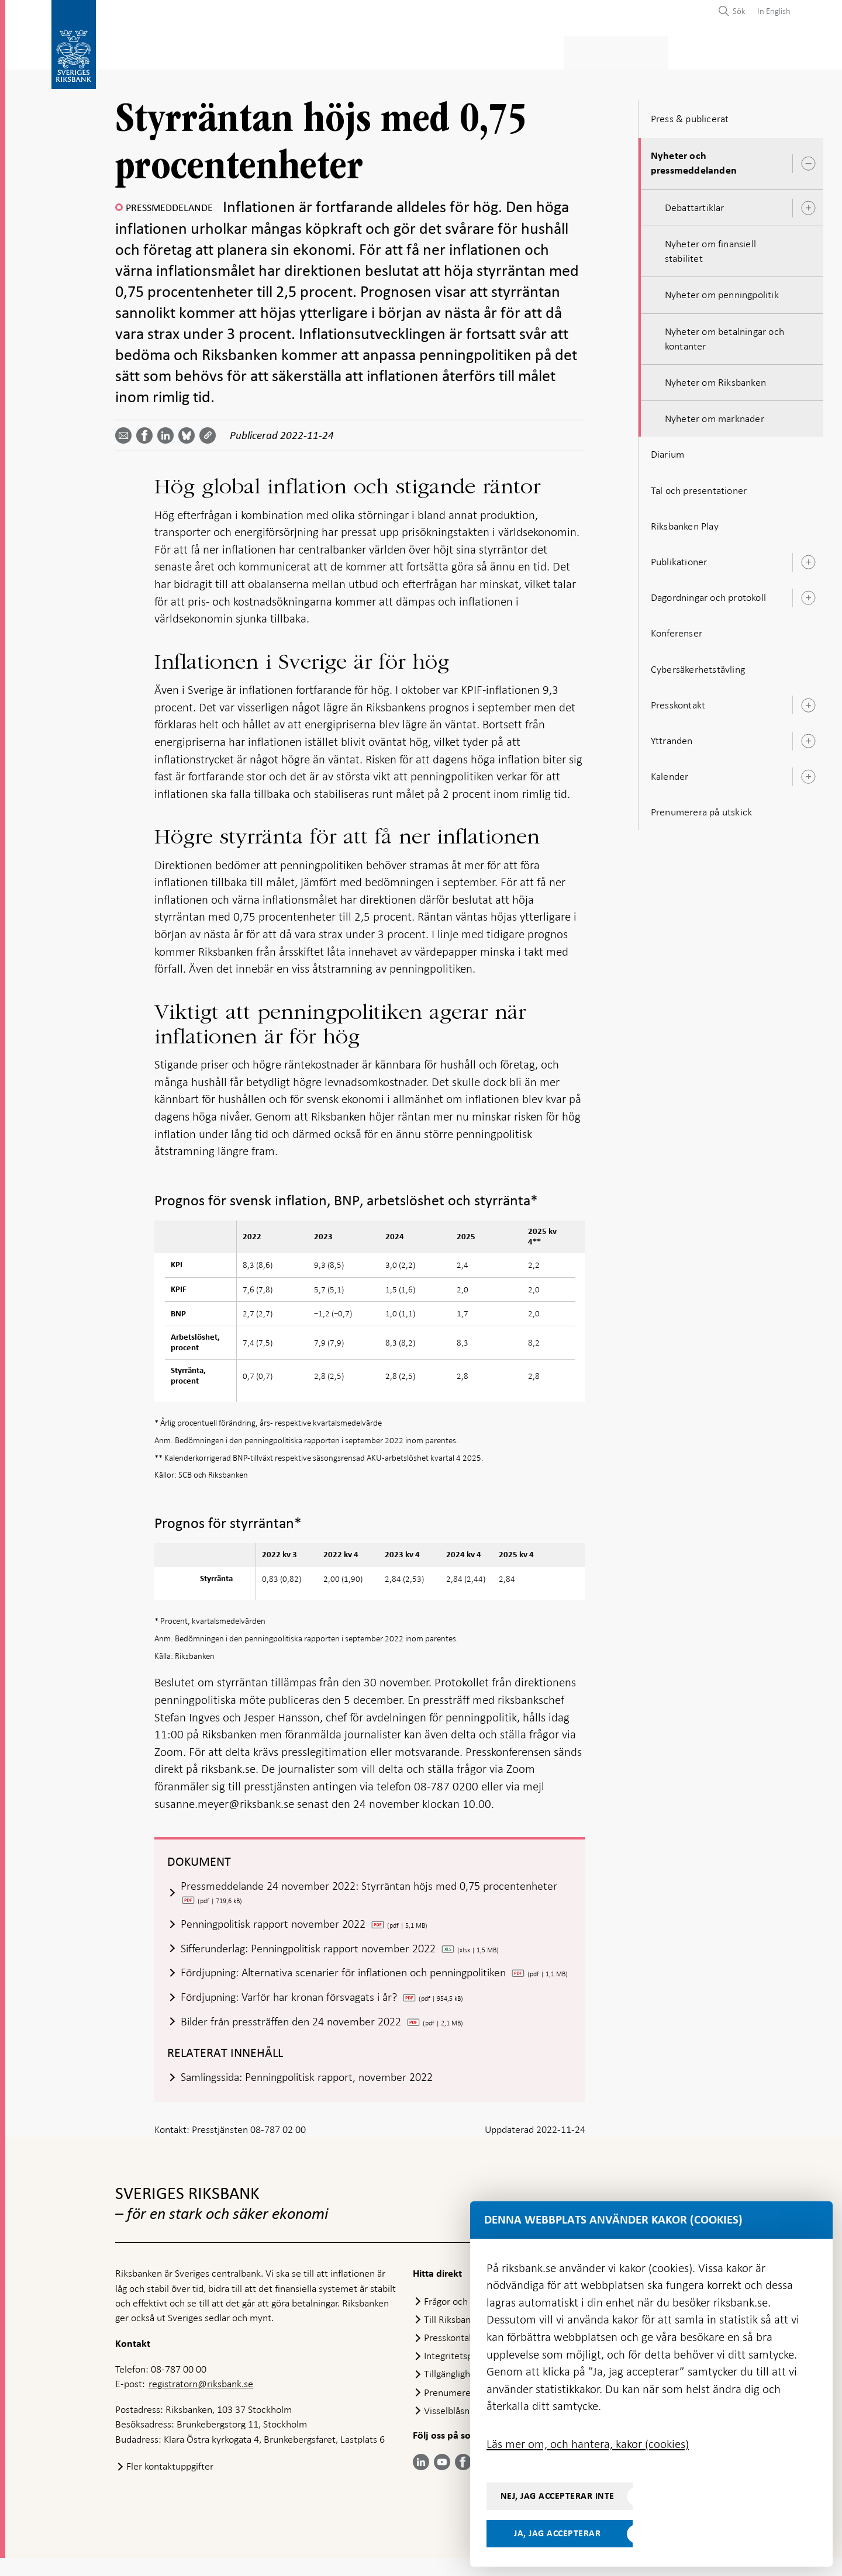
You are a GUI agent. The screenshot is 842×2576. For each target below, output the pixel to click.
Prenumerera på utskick (701, 808)
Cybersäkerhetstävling (698, 665)
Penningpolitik (350, 51)
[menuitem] (771, 11)
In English (774, 11)
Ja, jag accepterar (557, 2533)
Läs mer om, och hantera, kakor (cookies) (587, 2443)
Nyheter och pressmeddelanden (694, 159)
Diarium (667, 451)
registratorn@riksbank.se (201, 2402)
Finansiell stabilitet (451, 51)
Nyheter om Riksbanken (715, 378)
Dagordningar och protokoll (708, 593)
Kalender (670, 772)
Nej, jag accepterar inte (558, 2496)
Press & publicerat (631, 51)
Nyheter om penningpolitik (722, 291)
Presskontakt (678, 701)
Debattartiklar (694, 204)
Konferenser (676, 629)
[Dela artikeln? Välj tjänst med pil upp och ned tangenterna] (167, 432)
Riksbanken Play (685, 522)
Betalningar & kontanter (235, 51)
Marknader (543, 51)
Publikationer (679, 558)
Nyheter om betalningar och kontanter (724, 335)
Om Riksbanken (725, 51)
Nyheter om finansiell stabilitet (710, 247)
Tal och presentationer (699, 486)
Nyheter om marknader (714, 415)
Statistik (136, 51)
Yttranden (672, 737)
